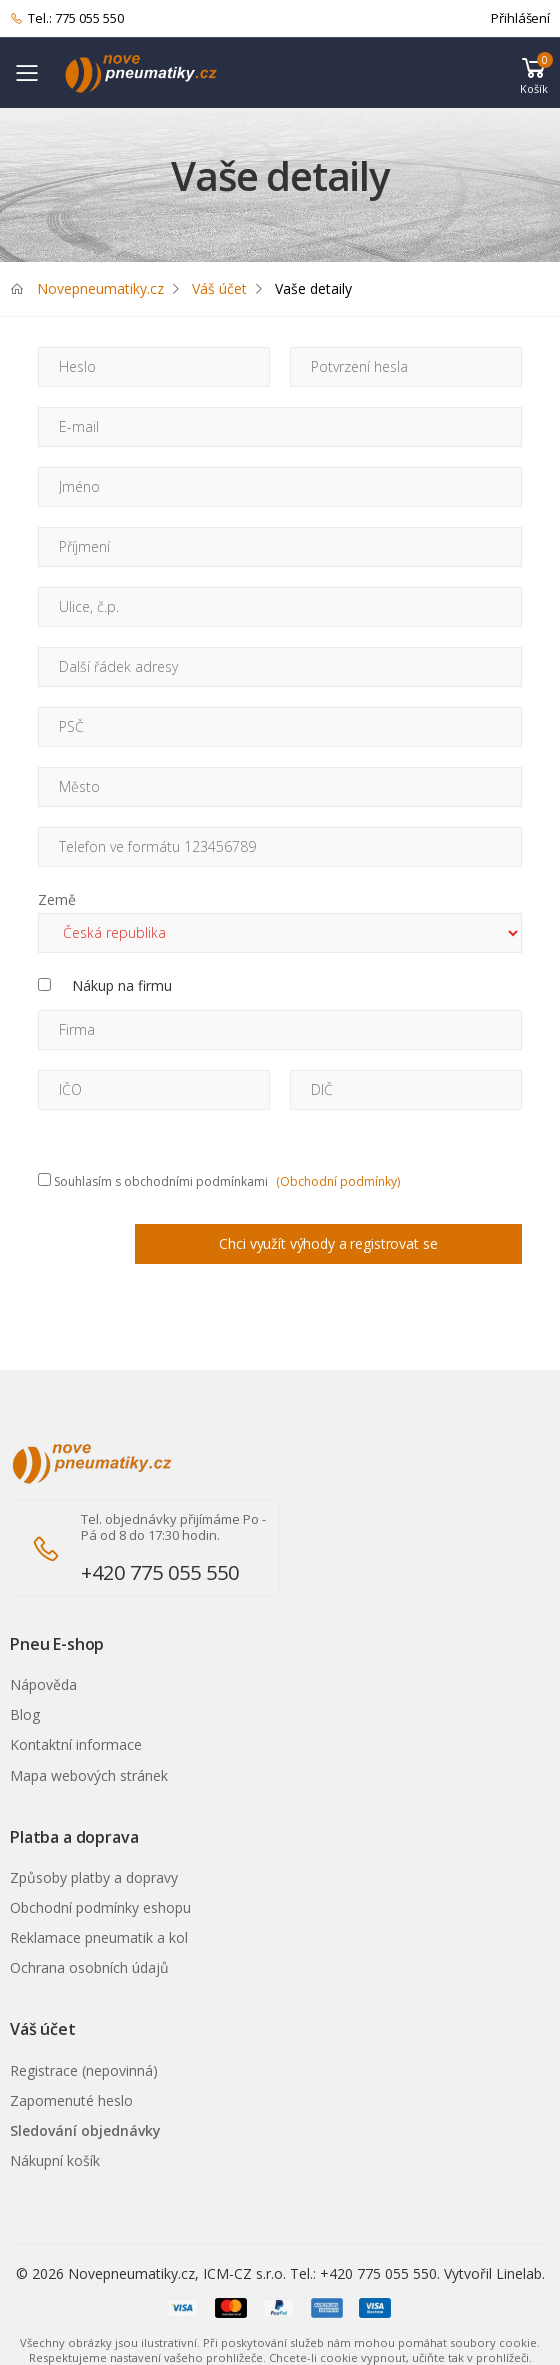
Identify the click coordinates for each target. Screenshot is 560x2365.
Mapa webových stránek (89, 1775)
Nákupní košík (55, 2160)
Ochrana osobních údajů (89, 1967)
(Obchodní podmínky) (338, 1181)
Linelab (519, 2273)
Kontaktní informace (76, 1744)
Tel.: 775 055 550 (67, 19)
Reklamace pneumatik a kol (99, 1937)
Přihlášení (520, 18)
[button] (534, 73)
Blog (25, 1714)
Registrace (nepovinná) (84, 2070)
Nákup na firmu (122, 985)
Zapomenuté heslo (71, 2100)
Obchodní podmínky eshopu (100, 1907)
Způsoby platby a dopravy (94, 1877)
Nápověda (43, 1684)
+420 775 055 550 (160, 1572)
